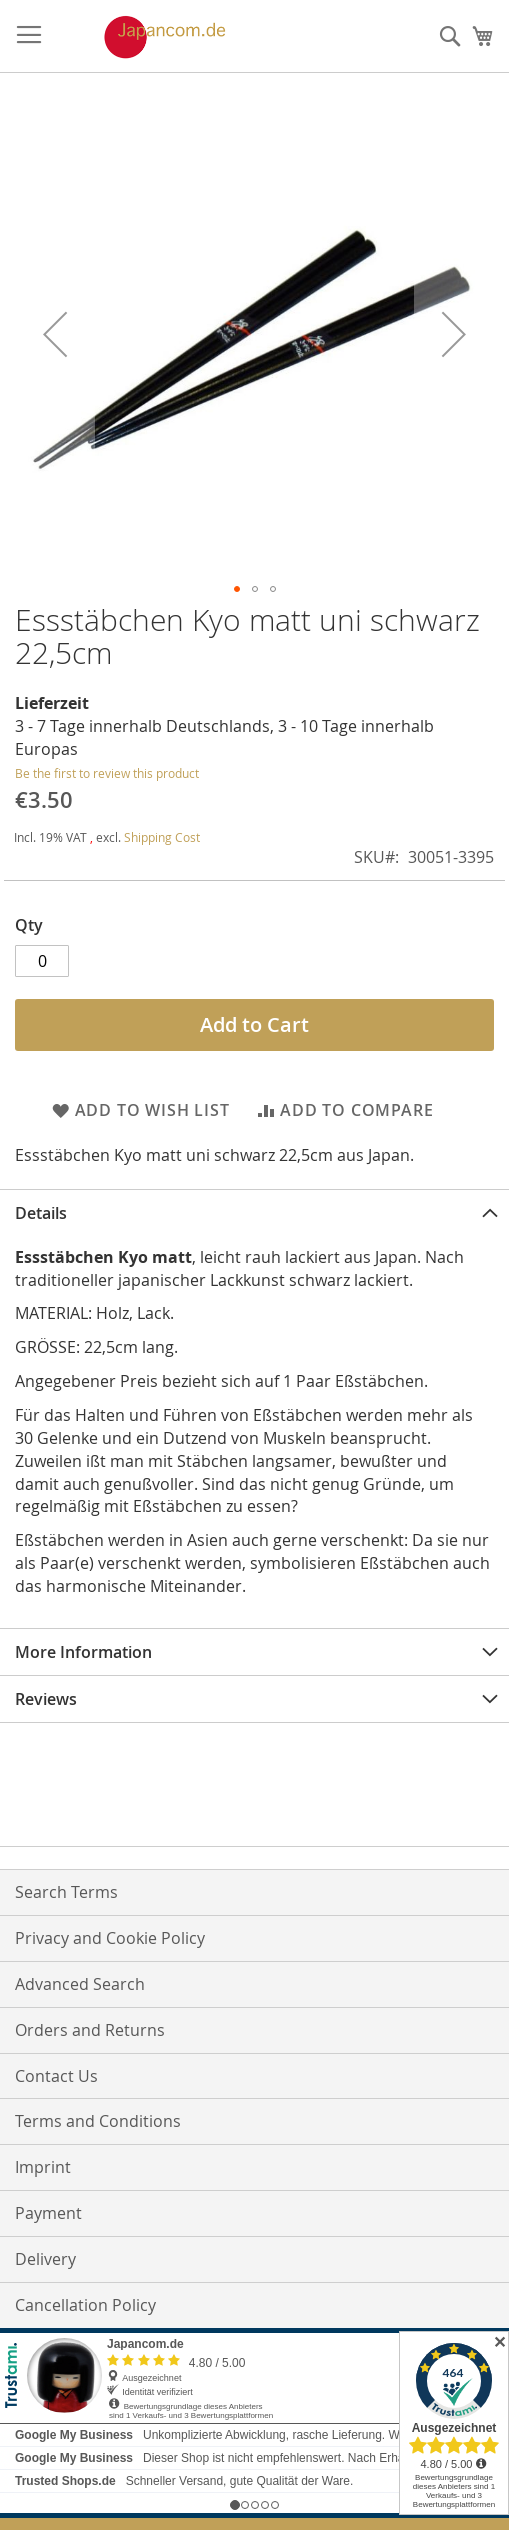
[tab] (254, 1212)
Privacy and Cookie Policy (110, 1938)
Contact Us (56, 2076)
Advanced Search (80, 1984)
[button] (55, 334)
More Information (83, 1652)
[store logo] (144, 37)
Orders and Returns (90, 2030)
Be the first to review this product (107, 773)
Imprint (43, 2167)
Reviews (46, 1699)
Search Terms (66, 1892)
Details (41, 1213)
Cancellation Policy (85, 2305)
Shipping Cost (162, 837)
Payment (48, 2213)
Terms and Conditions (98, 2121)
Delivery (45, 2259)
